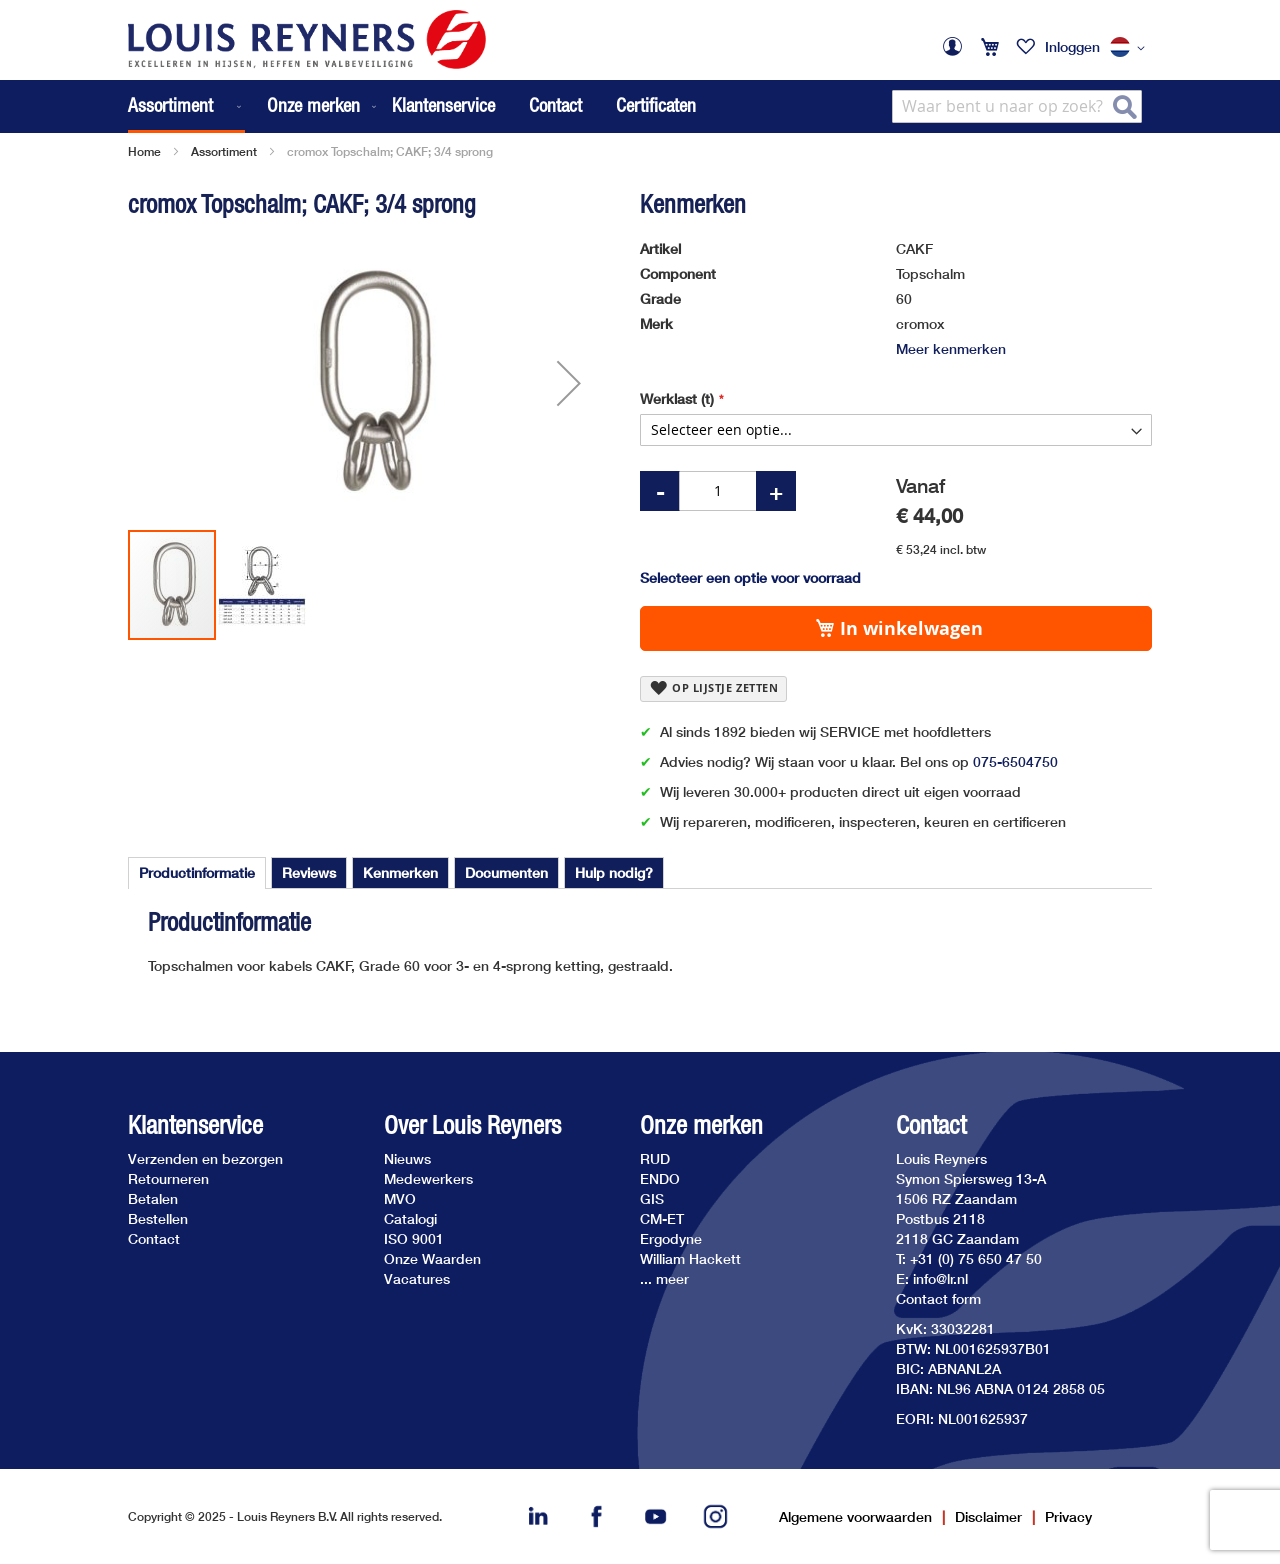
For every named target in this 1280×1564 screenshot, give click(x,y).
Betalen (153, 1198)
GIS (652, 1198)
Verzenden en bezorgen (205, 1158)
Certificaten (656, 105)
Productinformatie (197, 872)
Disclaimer (988, 1516)
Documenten (506, 872)
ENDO (660, 1178)
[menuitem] (186, 106)
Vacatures (417, 1278)
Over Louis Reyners (472, 1125)
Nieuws (407, 1158)
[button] (1131, 48)
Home (144, 151)
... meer (664, 1278)
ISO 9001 (414, 1238)
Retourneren (168, 1178)
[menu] (254, 106)
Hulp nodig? (614, 872)
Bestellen (158, 1218)
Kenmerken (400, 872)
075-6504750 (1015, 761)
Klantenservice (443, 105)
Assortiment (224, 151)
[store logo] (307, 39)
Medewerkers (428, 1178)
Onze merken (701, 1125)
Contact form (938, 1298)
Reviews (309, 872)
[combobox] (1017, 106)
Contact (555, 105)
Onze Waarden (432, 1258)
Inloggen (1072, 46)
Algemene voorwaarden (855, 1516)
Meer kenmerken (951, 348)
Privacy (1068, 1516)
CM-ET (662, 1218)
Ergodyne (671, 1238)
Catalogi (410, 1218)
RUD (655, 1158)
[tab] (197, 873)
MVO (400, 1198)
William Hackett (690, 1258)
